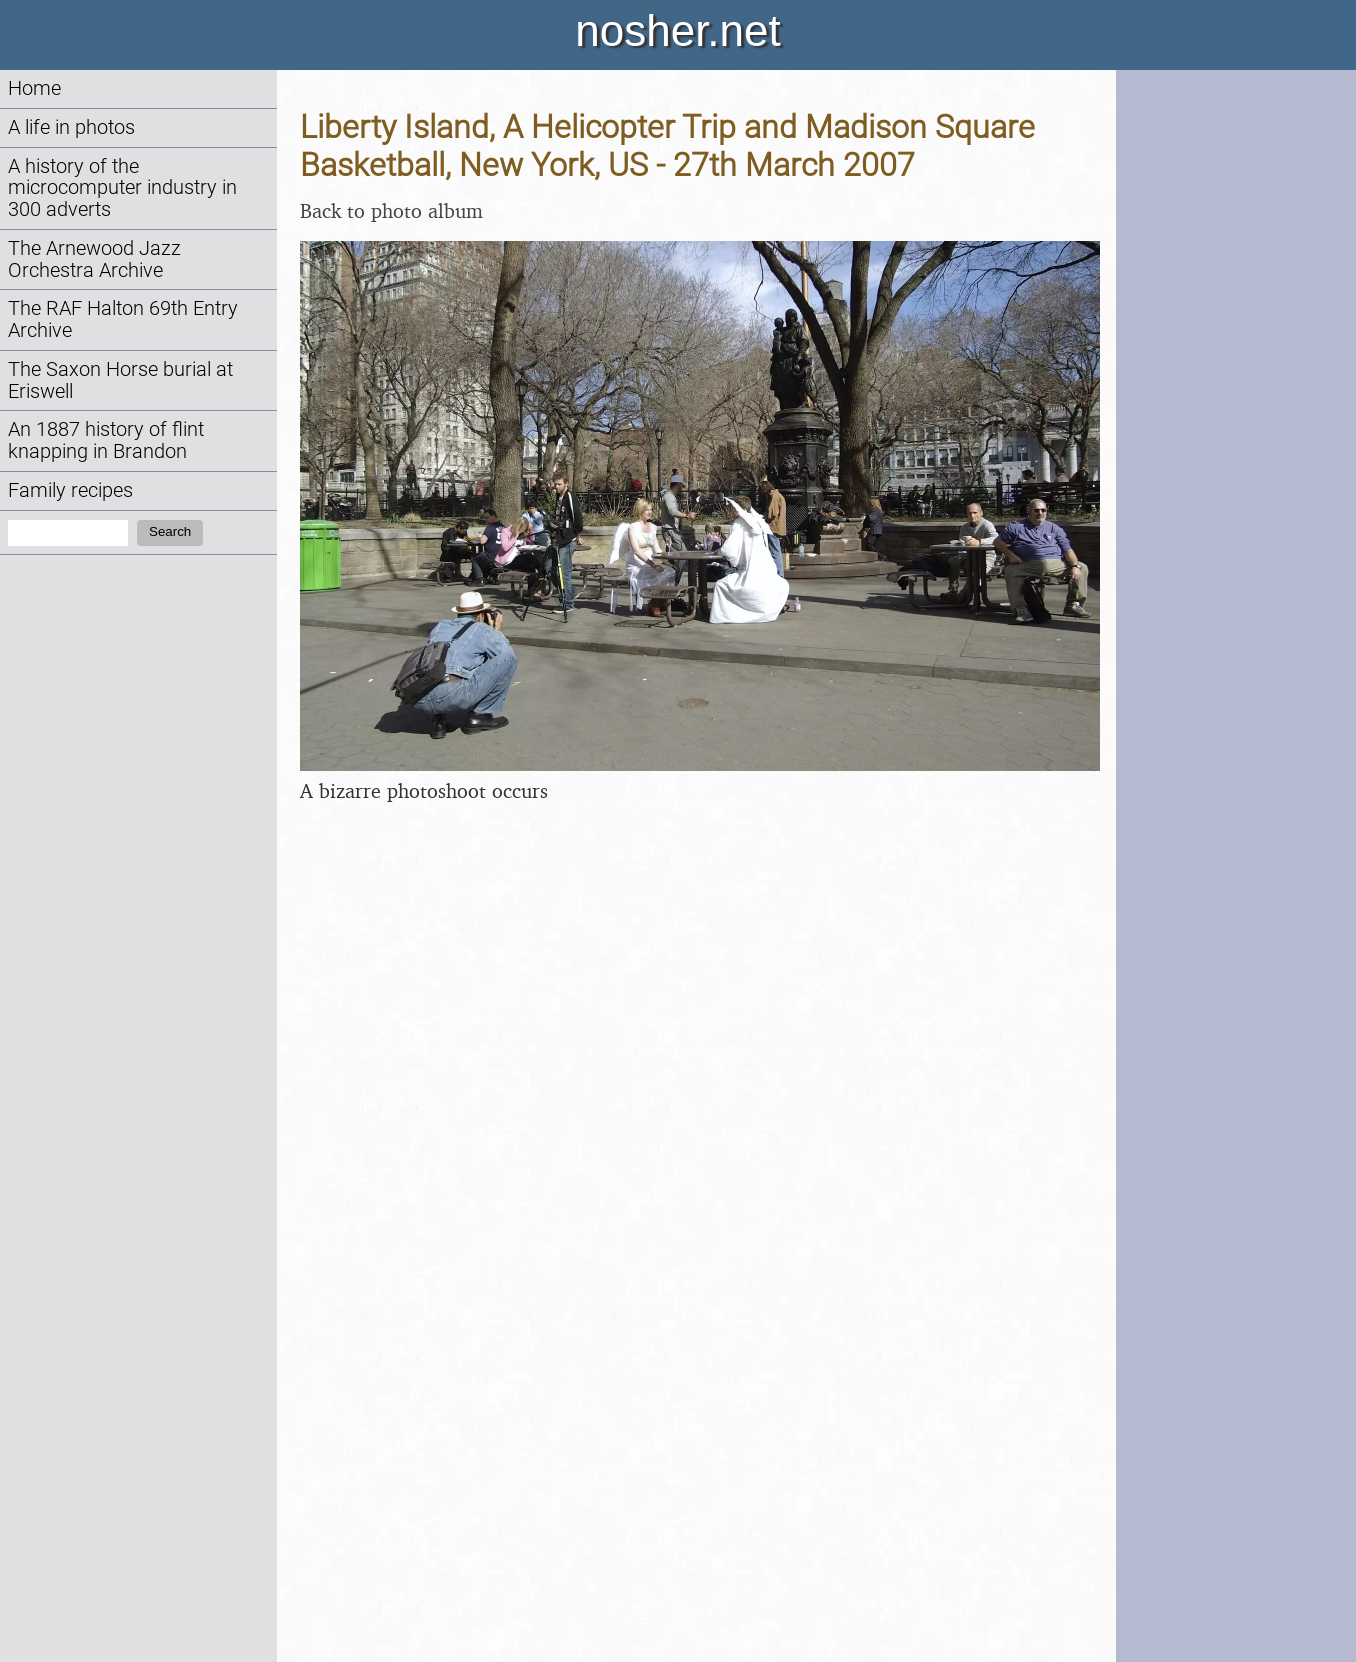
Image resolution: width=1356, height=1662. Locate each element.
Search (170, 531)
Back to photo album (391, 210)
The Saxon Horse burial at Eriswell (120, 380)
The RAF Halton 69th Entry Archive (123, 319)
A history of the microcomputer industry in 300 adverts (122, 188)
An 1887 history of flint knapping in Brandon (106, 440)
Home (34, 88)
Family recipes (70, 490)
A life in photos (71, 127)
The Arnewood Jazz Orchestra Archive (94, 259)
